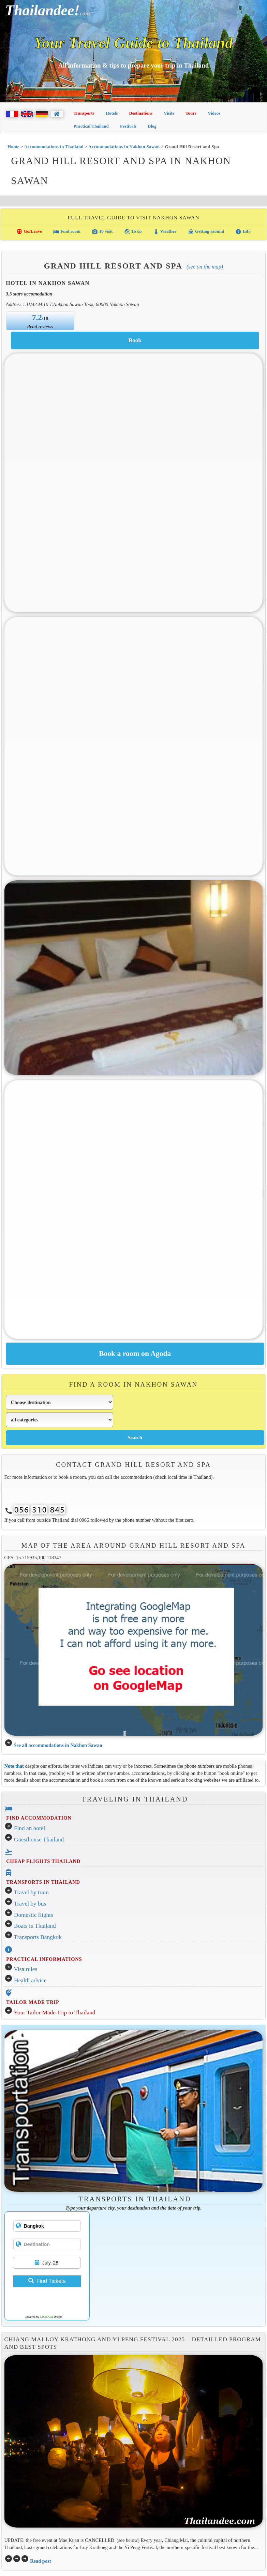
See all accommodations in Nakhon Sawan (58, 1745)
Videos (214, 113)
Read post (40, 2561)
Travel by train (31, 1892)
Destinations (140, 113)
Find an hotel (29, 1828)
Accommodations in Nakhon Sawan (124, 146)
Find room (66, 232)
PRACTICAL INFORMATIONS (44, 1959)
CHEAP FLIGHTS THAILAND (43, 1861)
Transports (84, 113)
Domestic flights (33, 1915)
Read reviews (40, 326)
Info (242, 232)
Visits (169, 113)
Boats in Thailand (35, 1926)
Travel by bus (30, 1903)
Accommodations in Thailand (54, 146)
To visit (102, 232)
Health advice (30, 1980)
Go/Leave (29, 232)
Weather (165, 232)
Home (13, 146)
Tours (191, 113)
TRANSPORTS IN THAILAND (43, 1882)
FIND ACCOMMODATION (38, 1818)
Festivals (128, 126)
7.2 (37, 317)
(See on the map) (205, 267)
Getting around (206, 232)
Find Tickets (46, 2281)
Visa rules (26, 1969)
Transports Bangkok (38, 1937)
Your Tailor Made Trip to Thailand (54, 2012)
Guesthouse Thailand (39, 1839)
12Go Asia (46, 2316)
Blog (152, 126)
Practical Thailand (91, 126)
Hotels (112, 113)
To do (133, 232)
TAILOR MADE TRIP (32, 2002)
